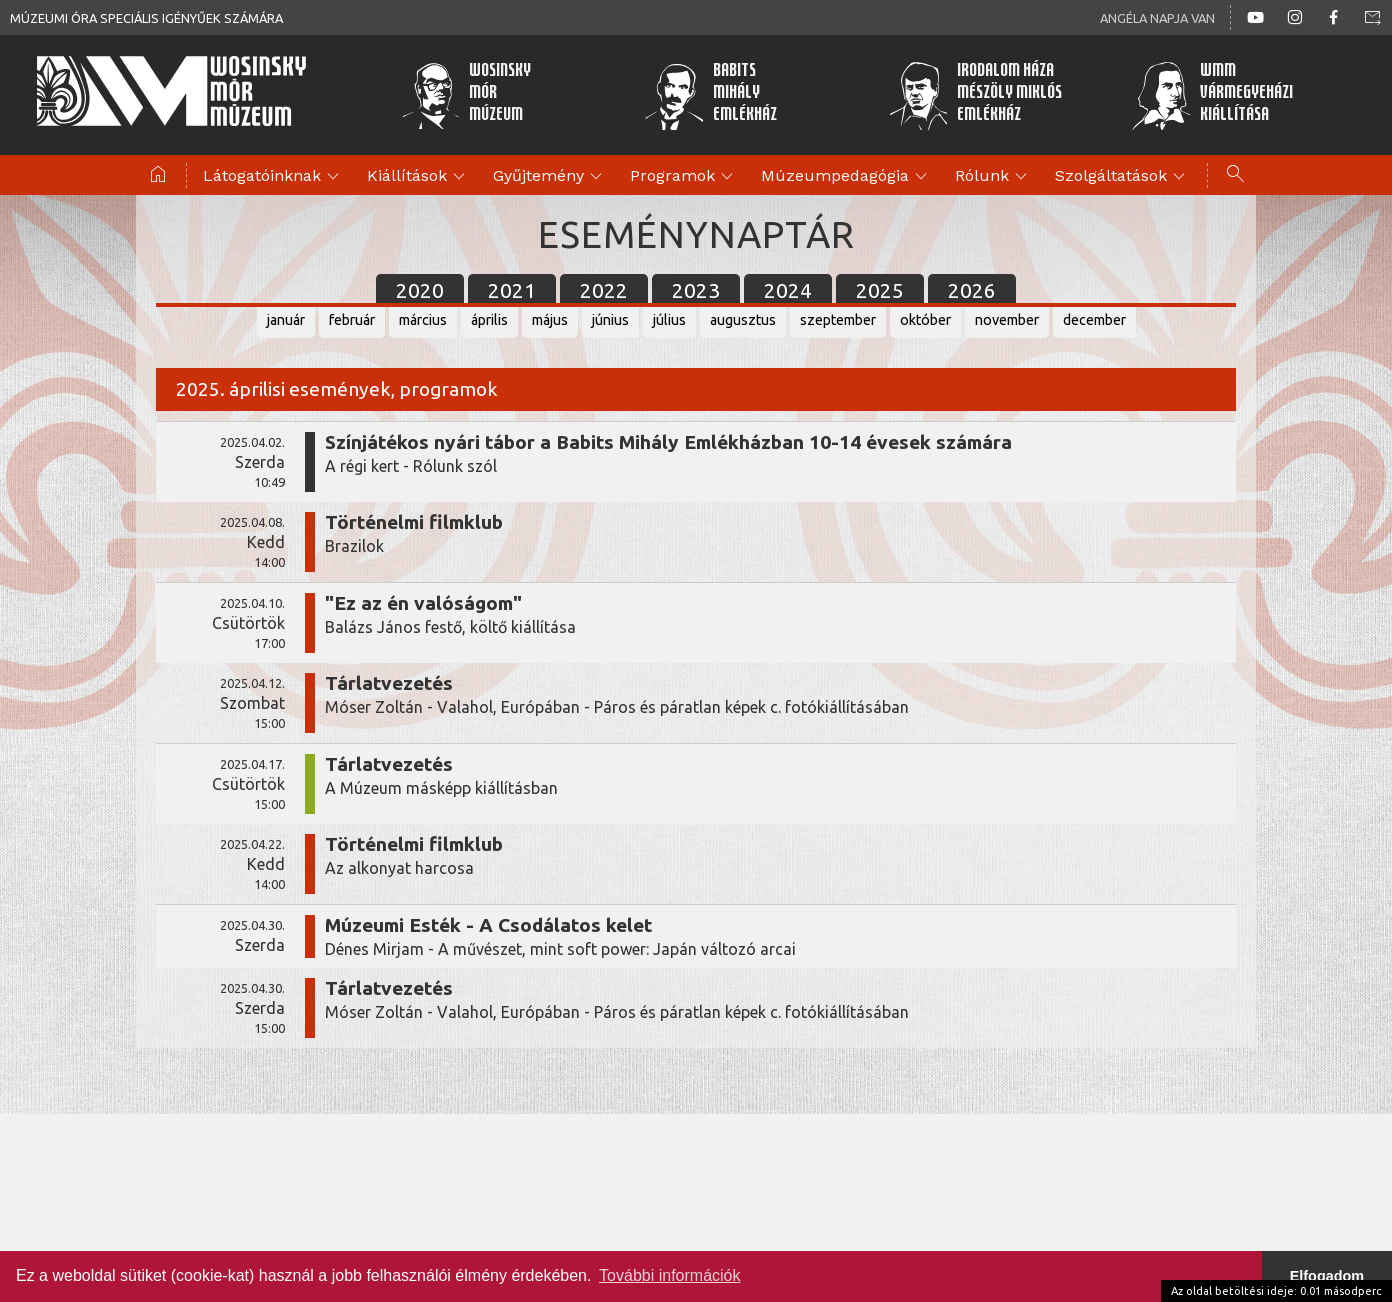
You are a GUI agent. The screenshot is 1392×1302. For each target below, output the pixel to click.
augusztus (743, 320)
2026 (972, 290)
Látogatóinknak (274, 177)
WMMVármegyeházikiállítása (1212, 95)
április (489, 320)
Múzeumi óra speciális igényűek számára (146, 18)
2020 (420, 290)
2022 (604, 290)
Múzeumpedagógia (847, 177)
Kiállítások (419, 177)
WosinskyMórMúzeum (466, 95)
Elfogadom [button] (1327, 1276)
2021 (512, 290)
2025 (880, 290)
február (352, 320)
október (925, 320)
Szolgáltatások (1123, 177)
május (550, 320)
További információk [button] (669, 1275)
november (1007, 320)
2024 (788, 290)
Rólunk (994, 177)
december (1094, 320)
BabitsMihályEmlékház (710, 95)
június (610, 320)
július (669, 320)
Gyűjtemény (550, 177)
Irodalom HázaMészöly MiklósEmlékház (975, 95)
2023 (696, 290)
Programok (684, 177)
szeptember (838, 320)
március (423, 320)
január (286, 320)
